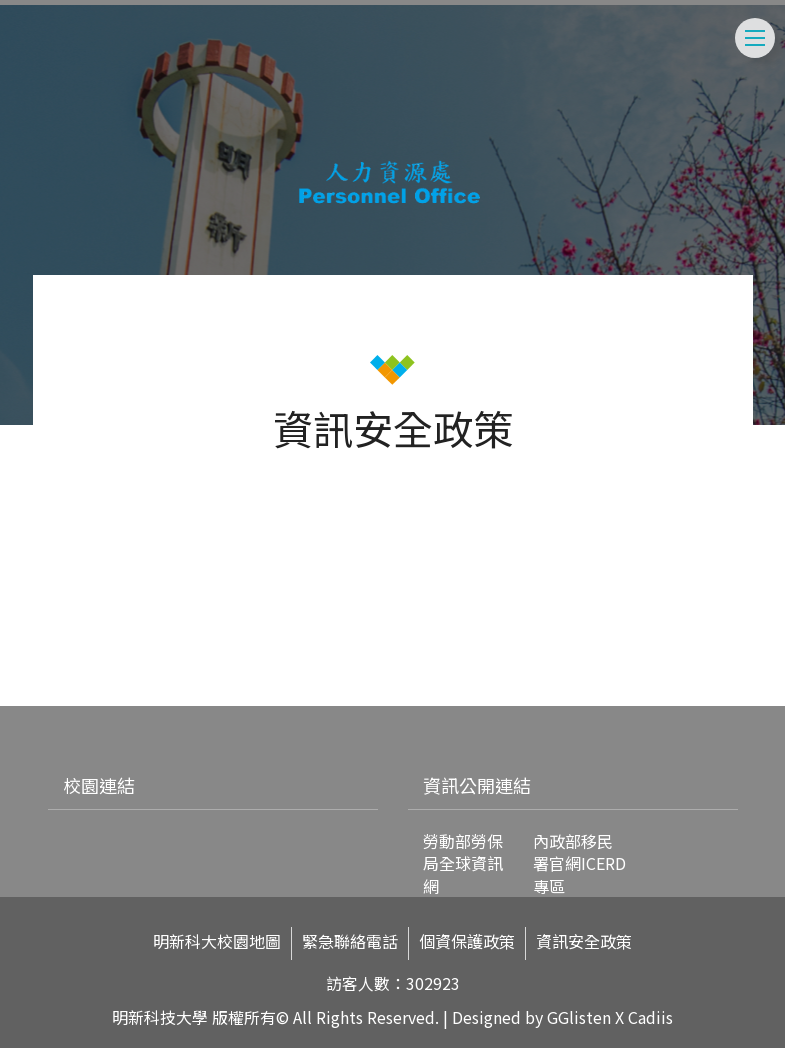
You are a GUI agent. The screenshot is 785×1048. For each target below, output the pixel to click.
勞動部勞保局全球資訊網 (463, 863)
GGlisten (579, 1017)
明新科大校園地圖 (217, 941)
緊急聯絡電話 (350, 941)
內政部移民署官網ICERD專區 (579, 863)
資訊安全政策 (584, 941)
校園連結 (99, 785)
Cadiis (650, 1017)
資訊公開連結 (477, 785)
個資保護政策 (467, 941)
